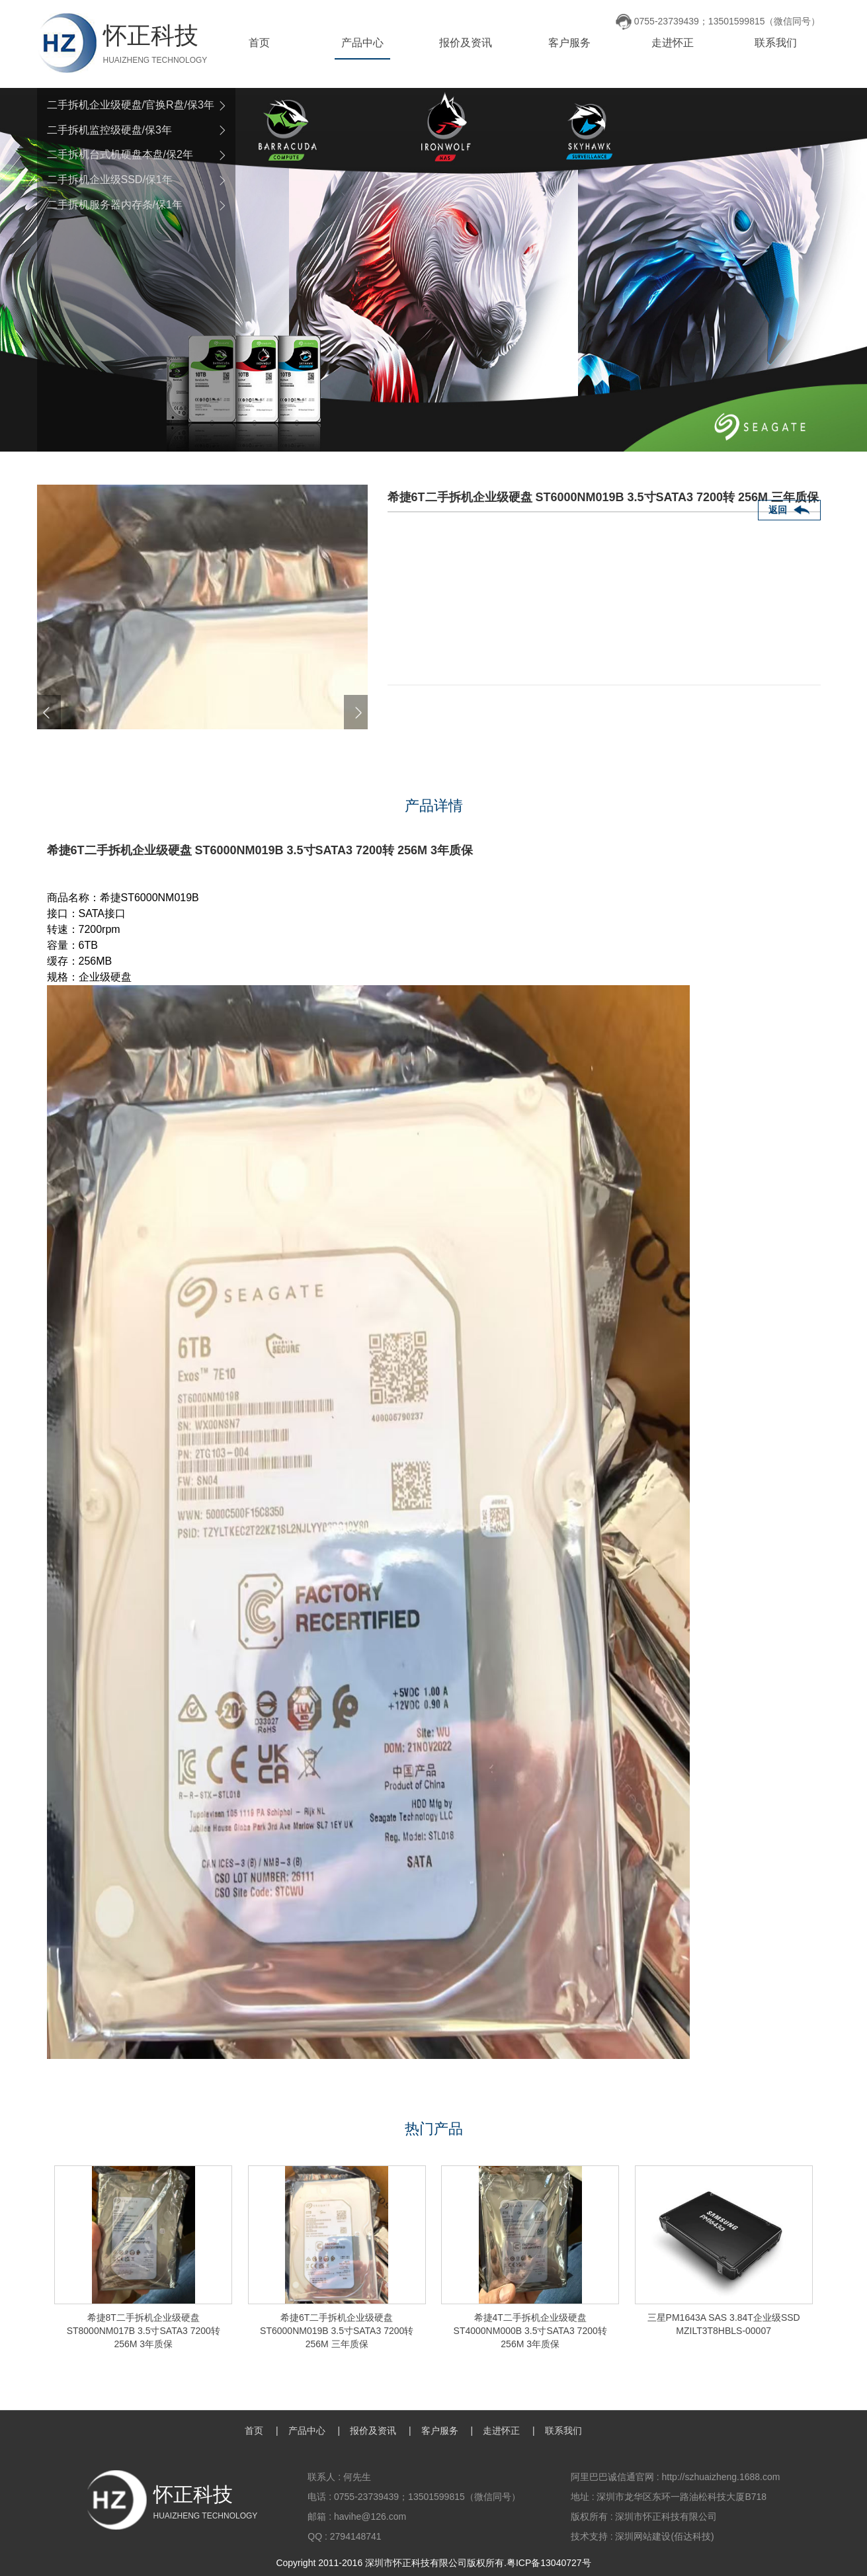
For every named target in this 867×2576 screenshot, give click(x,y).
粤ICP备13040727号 (549, 2562)
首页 (259, 42)
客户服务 (569, 42)
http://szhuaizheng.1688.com (720, 2477)
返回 (777, 509)
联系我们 (776, 42)
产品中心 (362, 42)
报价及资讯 (465, 42)
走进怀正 (672, 42)
